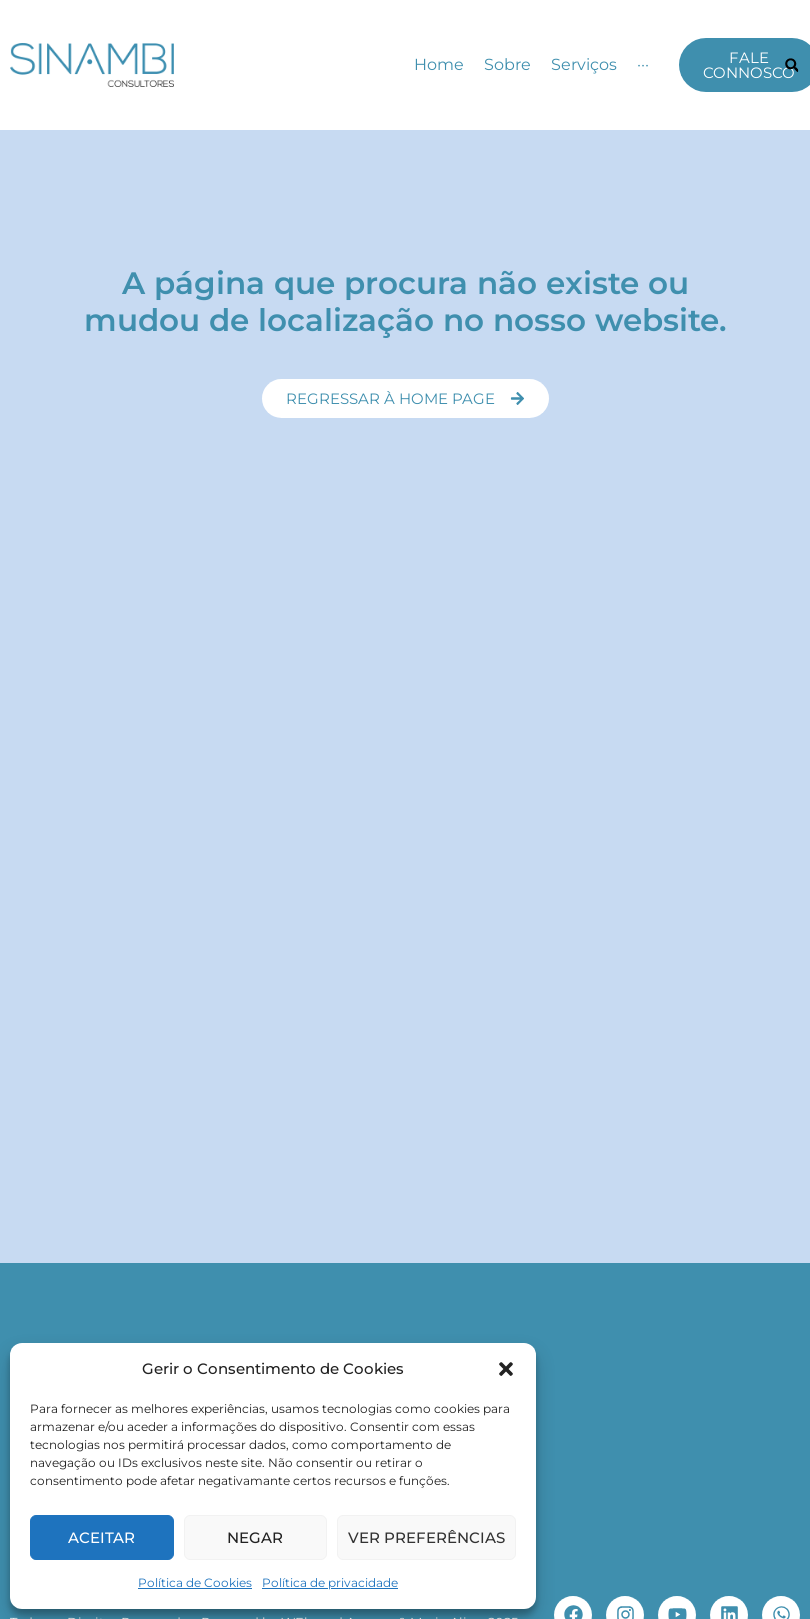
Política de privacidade (330, 1582)
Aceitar (101, 1537)
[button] (506, 1369)
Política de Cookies (195, 1582)
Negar (255, 1537)
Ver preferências (426, 1537)
